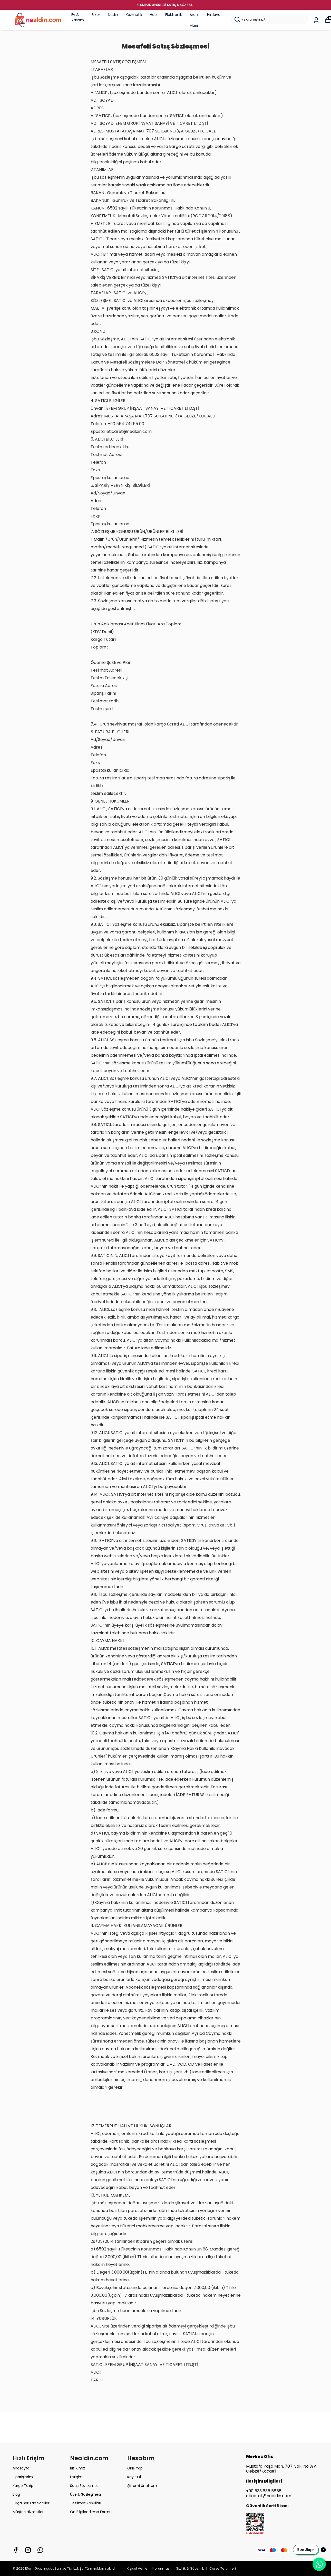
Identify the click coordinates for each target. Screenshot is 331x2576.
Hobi (154, 14)
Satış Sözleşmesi (84, 2485)
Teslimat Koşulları (85, 2503)
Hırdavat (214, 14)
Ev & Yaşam (77, 17)
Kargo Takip (23, 2485)
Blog (16, 2494)
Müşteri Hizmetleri (28, 2511)
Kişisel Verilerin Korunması (149, 2568)
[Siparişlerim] (316, 20)
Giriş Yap (135, 2468)
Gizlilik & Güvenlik (190, 2568)
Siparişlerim (23, 2476)
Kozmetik (134, 14)
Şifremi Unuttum (142, 2485)
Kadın (113, 14)
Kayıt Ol (134, 2476)
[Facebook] (16, 2550)
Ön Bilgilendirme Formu (91, 2511)
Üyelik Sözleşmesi (85, 2494)
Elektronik (173, 14)
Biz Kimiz (77, 2468)
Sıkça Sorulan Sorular (31, 2503)
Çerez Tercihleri (222, 2568)
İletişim (76, 2476)
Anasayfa (21, 2468)
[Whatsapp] (40, 2550)
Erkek (96, 14)
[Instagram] (28, 2550)
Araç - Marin (194, 20)
